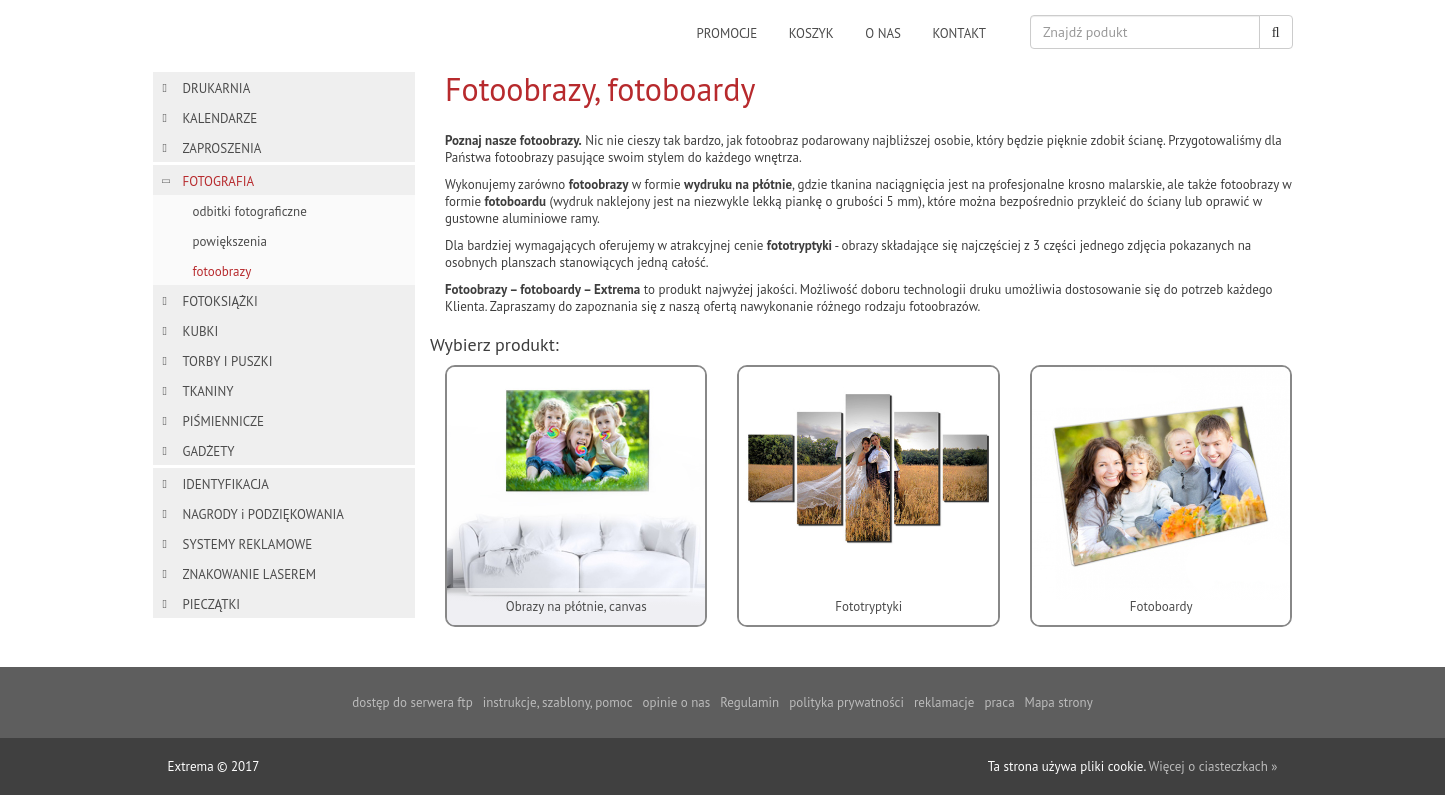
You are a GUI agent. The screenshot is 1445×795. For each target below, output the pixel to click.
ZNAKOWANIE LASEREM (250, 574)
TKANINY (208, 391)
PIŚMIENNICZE (223, 421)
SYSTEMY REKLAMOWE (248, 544)
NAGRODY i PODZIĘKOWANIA (263, 514)
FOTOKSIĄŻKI (220, 301)
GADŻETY (209, 451)
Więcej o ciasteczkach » (1212, 766)
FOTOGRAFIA (219, 181)
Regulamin (749, 702)
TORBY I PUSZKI (228, 361)
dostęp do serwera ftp (412, 702)
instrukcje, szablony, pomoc (558, 702)
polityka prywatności (846, 702)
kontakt (959, 33)
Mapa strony (1059, 702)
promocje (727, 33)
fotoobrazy (222, 271)
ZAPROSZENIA (222, 148)
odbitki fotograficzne (250, 211)
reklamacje (944, 702)
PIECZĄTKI (212, 604)
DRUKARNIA (217, 88)
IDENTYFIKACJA (226, 484)
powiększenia (230, 241)
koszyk (811, 33)
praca (999, 702)
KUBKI (201, 331)
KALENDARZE (220, 118)
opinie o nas (677, 702)
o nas (883, 33)
